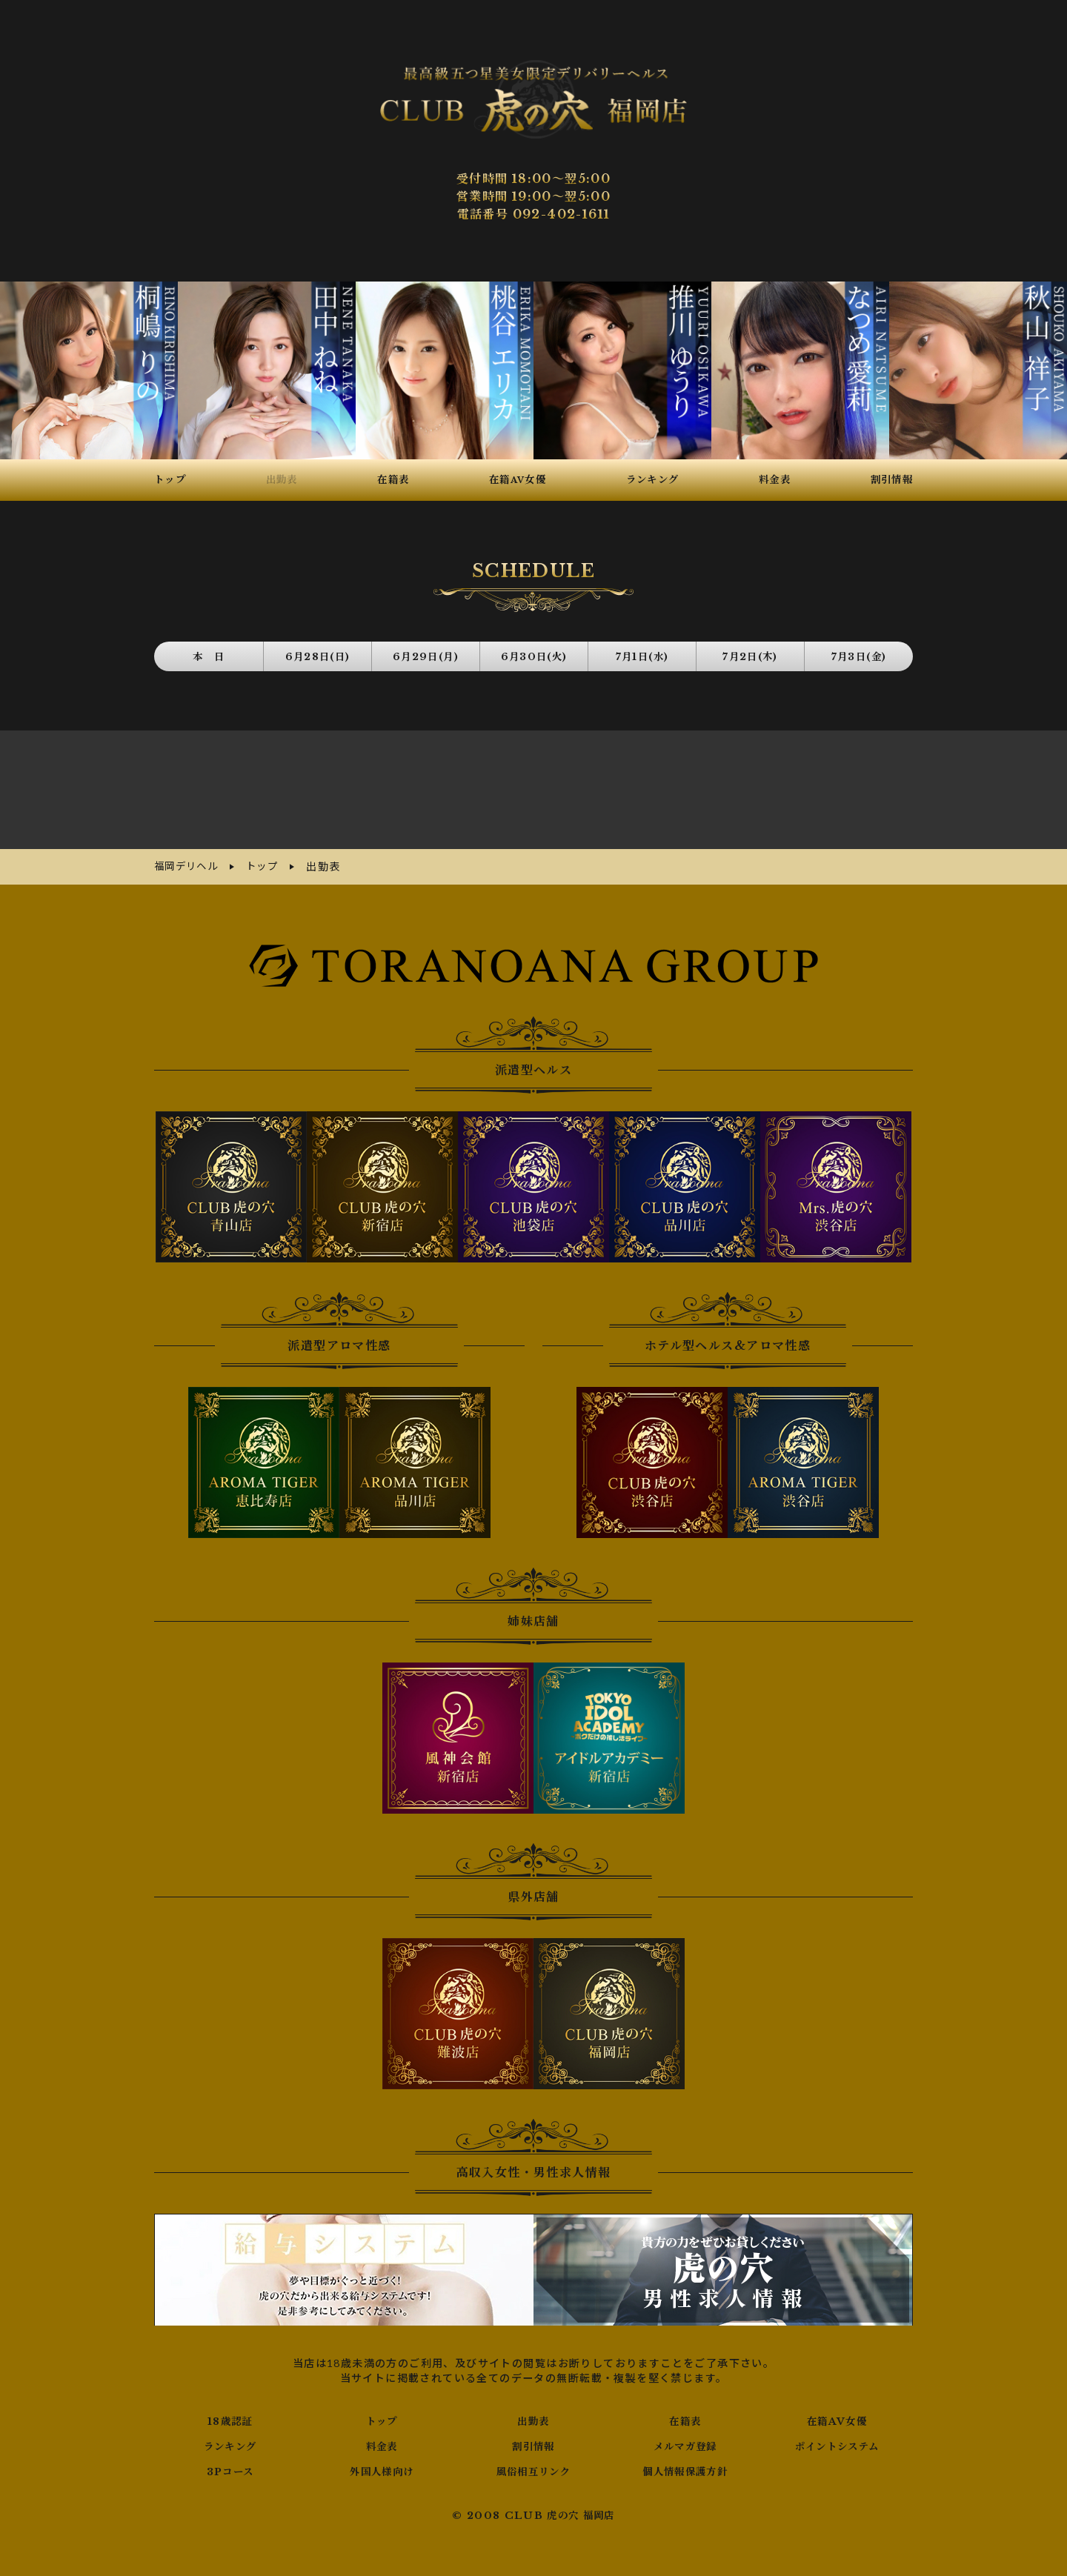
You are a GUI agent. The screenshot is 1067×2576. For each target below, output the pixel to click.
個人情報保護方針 (685, 2465)
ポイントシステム (836, 2440)
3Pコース (230, 2465)
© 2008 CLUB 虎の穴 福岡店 (533, 2510)
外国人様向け (382, 2465)
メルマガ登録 (685, 2440)
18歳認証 (230, 2415)
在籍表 (685, 2415)
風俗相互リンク (533, 2465)
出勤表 (533, 2415)
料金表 (382, 2440)
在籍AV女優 (836, 2415)
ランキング (230, 2440)
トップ (382, 2415)
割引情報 (533, 2440)
